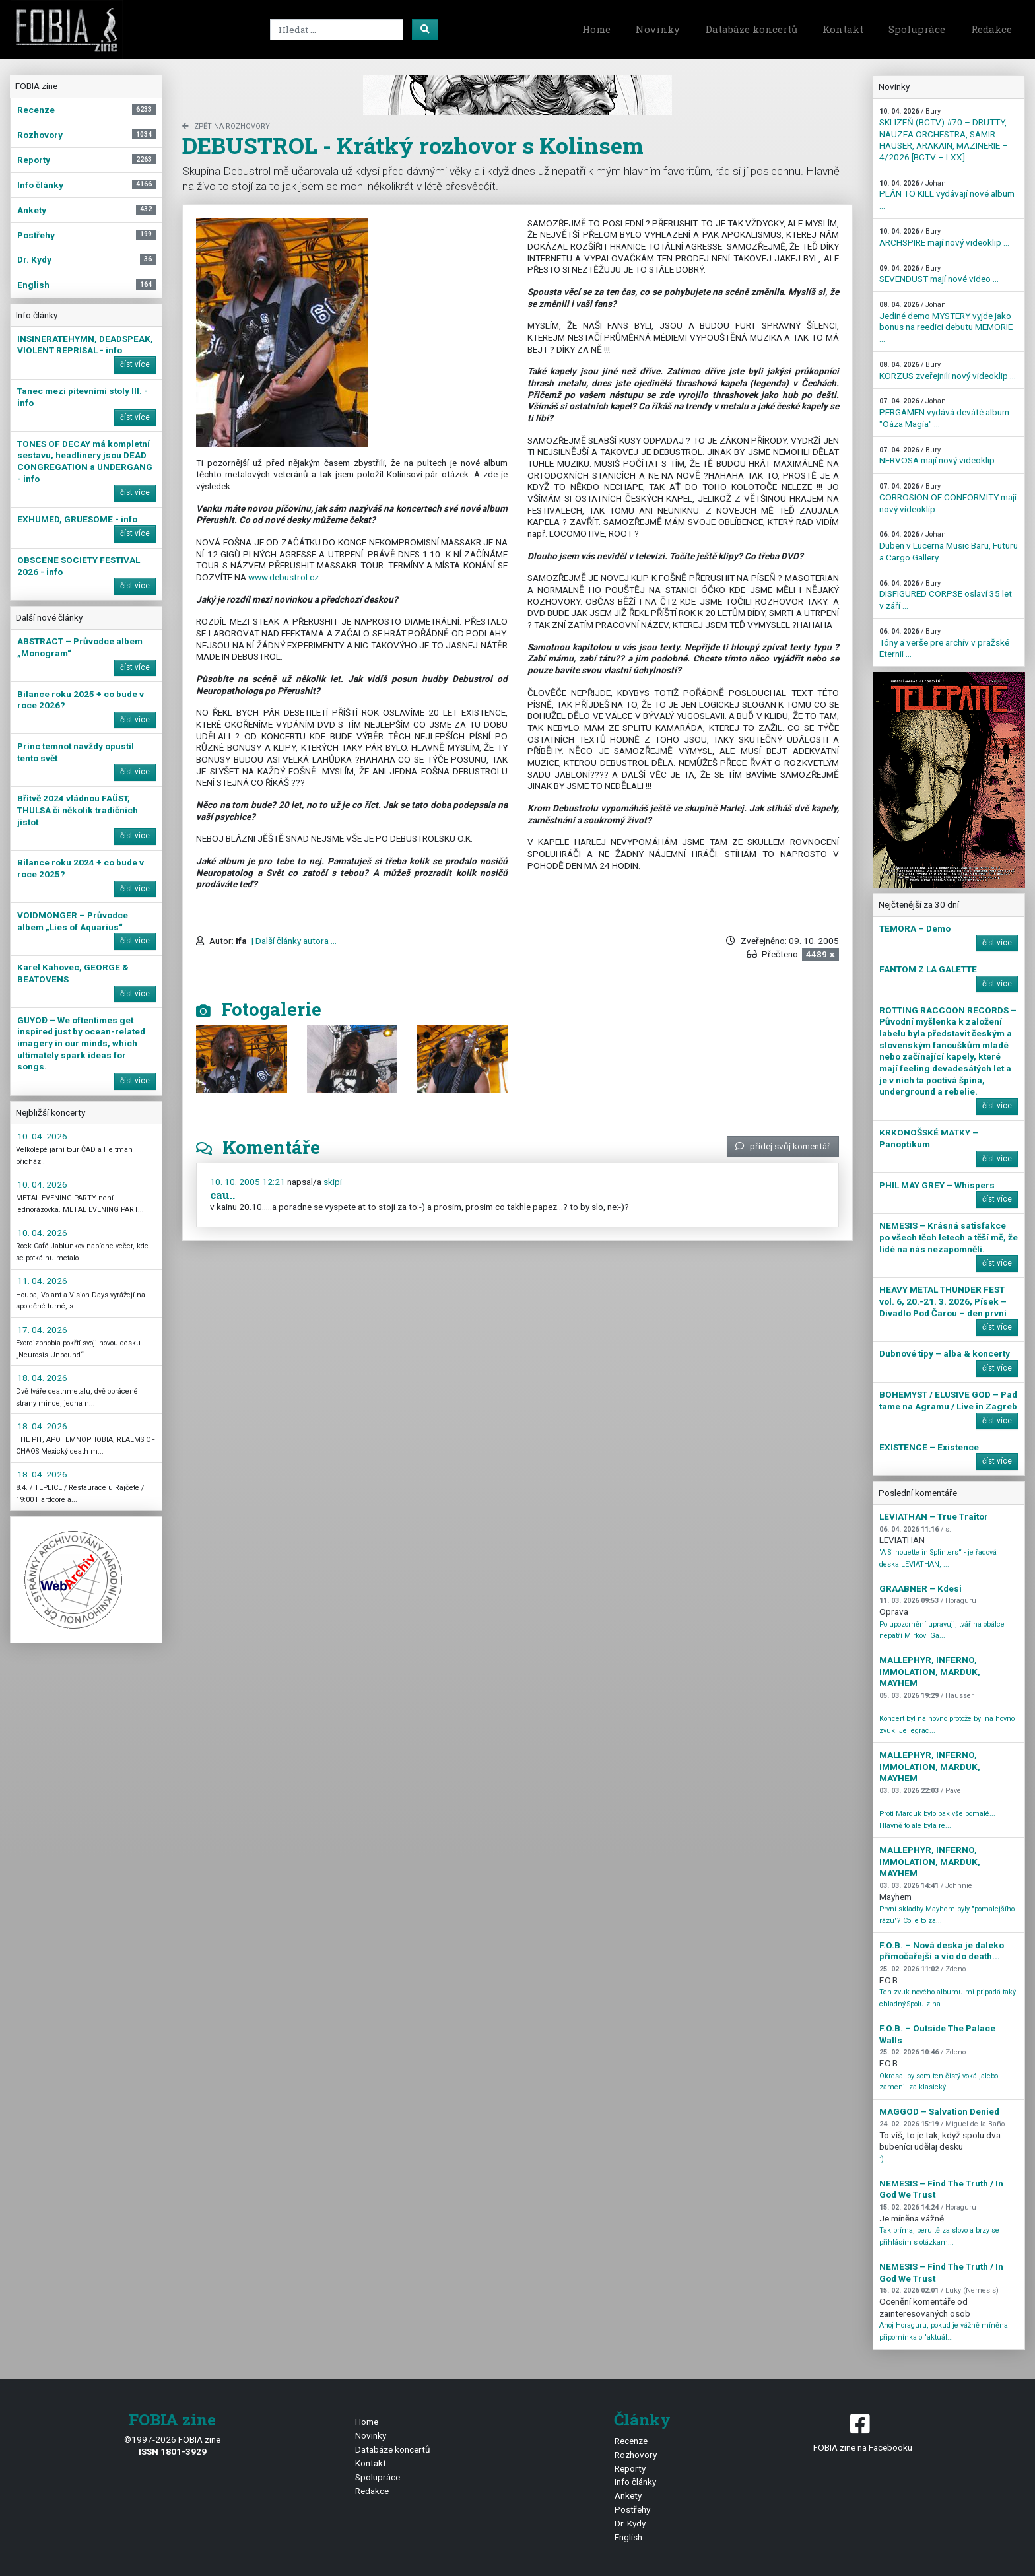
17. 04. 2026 (42, 1329)
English (628, 2537)
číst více (135, 364)
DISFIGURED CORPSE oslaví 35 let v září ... (945, 595)
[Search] (336, 29)
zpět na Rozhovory (226, 126)
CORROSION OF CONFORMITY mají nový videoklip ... (948, 498)
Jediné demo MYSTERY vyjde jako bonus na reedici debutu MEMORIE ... (946, 322)
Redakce (991, 29)
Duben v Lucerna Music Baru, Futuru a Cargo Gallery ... (948, 546)
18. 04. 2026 (42, 1378)
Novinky (658, 29)
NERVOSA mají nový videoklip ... (941, 456)
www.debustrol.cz (283, 577)
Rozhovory (636, 2454)
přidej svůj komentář (782, 1146)
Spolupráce (916, 29)
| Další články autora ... (293, 940)
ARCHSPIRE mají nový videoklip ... (944, 237)
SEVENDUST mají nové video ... (939, 274)
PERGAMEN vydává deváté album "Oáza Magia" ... (944, 412)
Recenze (631, 2440)
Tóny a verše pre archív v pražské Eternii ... (944, 643)
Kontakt (842, 29)
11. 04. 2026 (42, 1280)
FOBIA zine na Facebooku (862, 2431)
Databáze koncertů (751, 29)
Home (596, 29)
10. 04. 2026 (42, 1136)
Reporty (630, 2468)
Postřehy (632, 2509)
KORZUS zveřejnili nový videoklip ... (947, 370)
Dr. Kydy (630, 2523)
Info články (635, 2481)
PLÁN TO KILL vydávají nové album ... (947, 195)
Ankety (628, 2495)
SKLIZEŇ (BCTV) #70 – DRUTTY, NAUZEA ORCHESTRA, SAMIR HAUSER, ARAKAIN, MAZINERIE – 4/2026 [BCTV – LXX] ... (943, 134)
